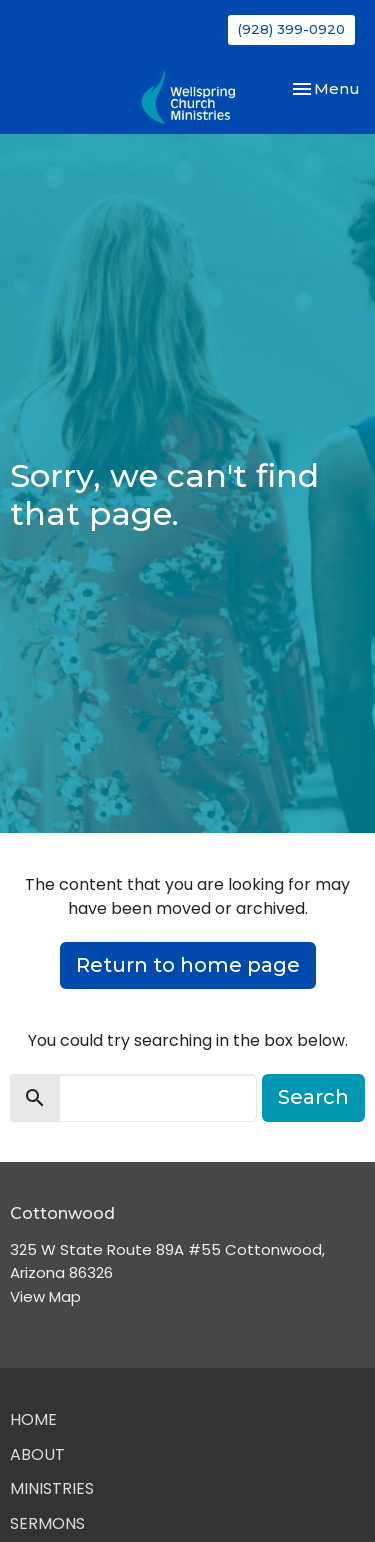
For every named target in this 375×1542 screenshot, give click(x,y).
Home (33, 1419)
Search (313, 1097)
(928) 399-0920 (291, 29)
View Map (45, 1296)
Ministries (52, 1488)
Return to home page (188, 965)
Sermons (47, 1523)
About (37, 1454)
